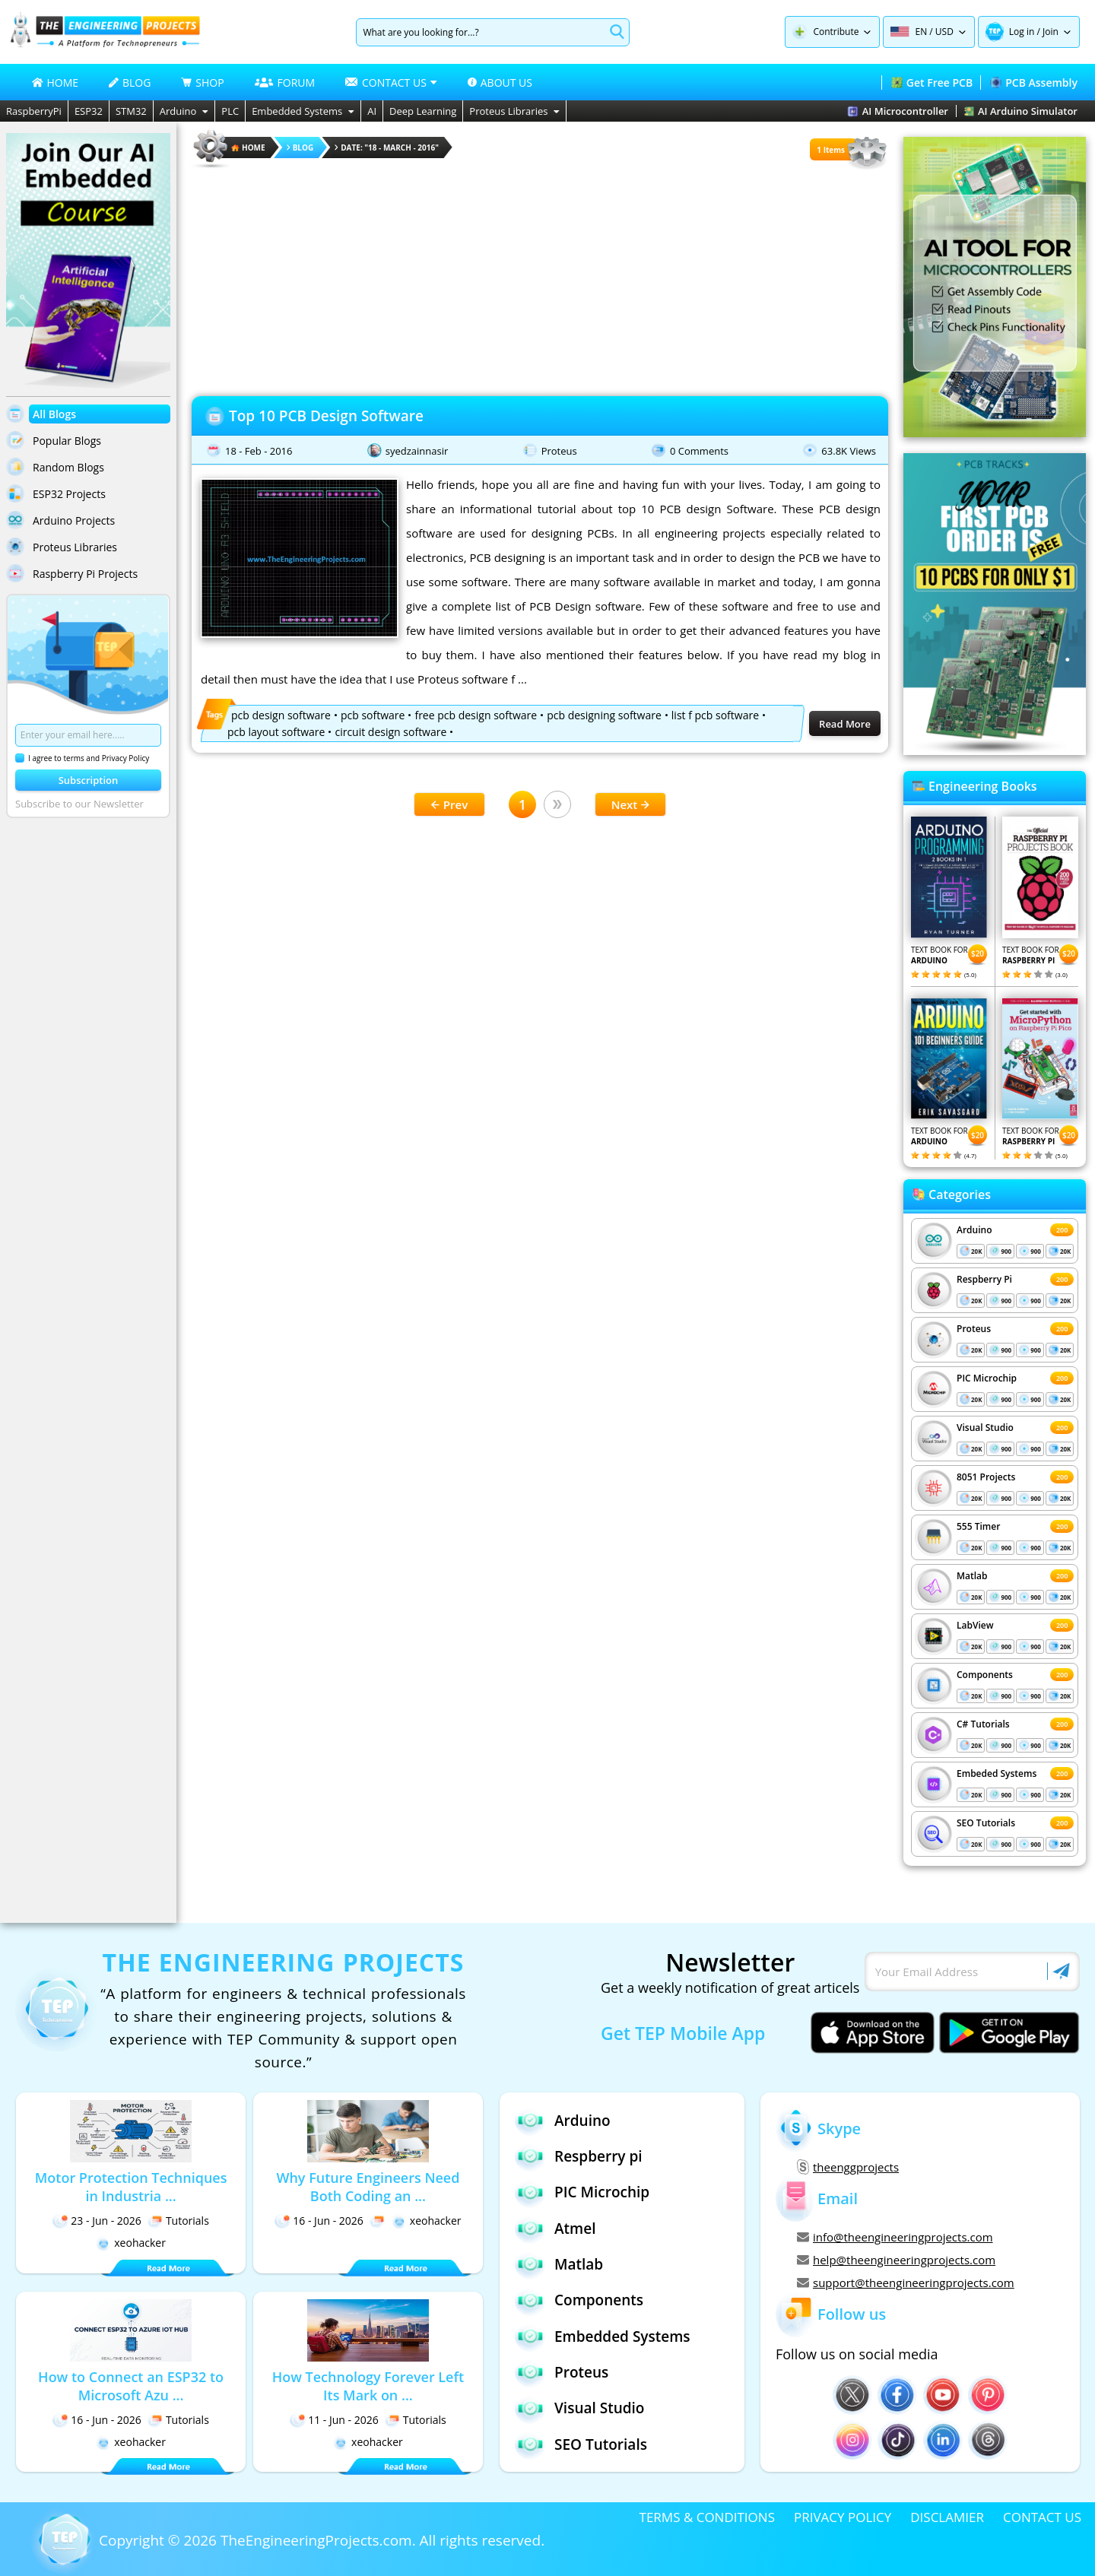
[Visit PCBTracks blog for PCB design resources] (994, 750)
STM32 (131, 111)
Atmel (555, 2228)
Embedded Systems (303, 111)
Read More (845, 724)
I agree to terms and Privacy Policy (82, 758)
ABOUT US (500, 82)
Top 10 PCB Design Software (326, 416)
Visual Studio (985, 1427)
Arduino (184, 111)
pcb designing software (604, 715)
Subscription (89, 780)
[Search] (480, 32)
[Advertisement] (540, 277)
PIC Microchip (987, 1378)
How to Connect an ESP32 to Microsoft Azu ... (131, 2386)
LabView (975, 1625)
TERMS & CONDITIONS (707, 2517)
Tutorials (178, 2221)
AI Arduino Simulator (1021, 111)
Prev (449, 804)
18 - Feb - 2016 (258, 451)
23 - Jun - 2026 (96, 2221)
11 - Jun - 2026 (334, 2420)
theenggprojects (848, 2167)
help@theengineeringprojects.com (896, 2259)
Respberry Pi (984, 1279)
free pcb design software (475, 715)
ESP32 (89, 111)
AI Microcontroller (897, 111)
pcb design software (281, 715)
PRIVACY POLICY (842, 2517)
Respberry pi (579, 2156)
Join (1050, 31)
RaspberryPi (34, 111)
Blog (300, 147)
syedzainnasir (417, 451)
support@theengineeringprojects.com (905, 2282)
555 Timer (978, 1526)
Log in (1022, 31)
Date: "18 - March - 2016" (387, 147)
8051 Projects (986, 1476)
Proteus (559, 451)
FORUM (285, 82)
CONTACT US (1042, 2517)
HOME (55, 82)
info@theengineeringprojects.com (895, 2236)
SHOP (202, 82)
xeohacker (131, 2243)
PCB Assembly (1034, 82)
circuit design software (390, 732)
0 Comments (699, 451)
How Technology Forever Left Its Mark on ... (368, 2386)
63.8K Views (848, 451)
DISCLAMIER (947, 2517)
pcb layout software (276, 732)
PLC (230, 111)
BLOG (130, 82)
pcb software (373, 715)
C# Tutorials (983, 1724)
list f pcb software (715, 715)
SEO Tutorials (986, 1822)
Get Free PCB (932, 82)
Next (630, 804)
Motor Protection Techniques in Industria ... (131, 2186)
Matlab (972, 1575)
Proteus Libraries (514, 111)
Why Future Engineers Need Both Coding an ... (367, 2186)
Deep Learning (422, 111)
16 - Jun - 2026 (319, 2221)
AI (371, 111)
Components (985, 1674)
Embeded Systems (996, 1773)
